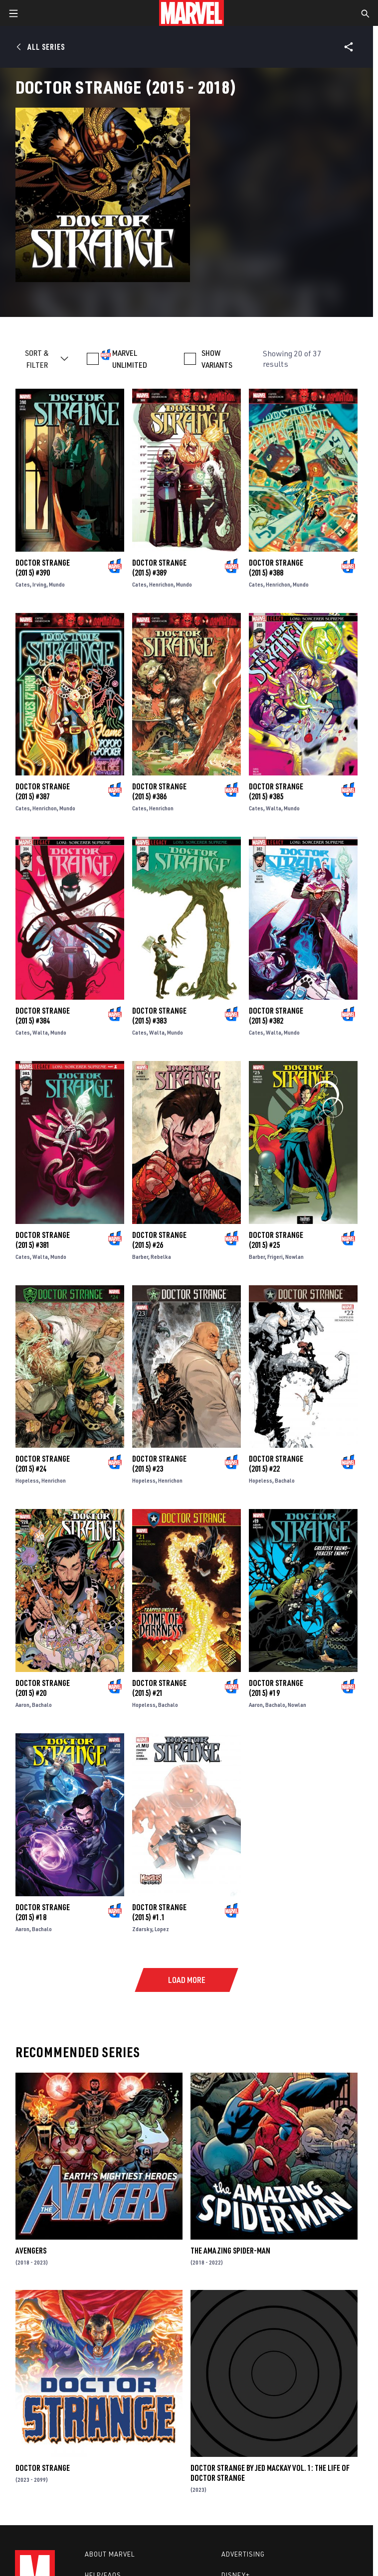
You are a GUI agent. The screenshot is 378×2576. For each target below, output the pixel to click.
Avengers (30, 2251)
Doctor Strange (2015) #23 (159, 1464)
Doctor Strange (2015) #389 (159, 568)
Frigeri (275, 1256)
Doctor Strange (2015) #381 (42, 1240)
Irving (39, 584)
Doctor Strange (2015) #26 (159, 1240)
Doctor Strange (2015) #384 (42, 1016)
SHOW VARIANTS (216, 359)
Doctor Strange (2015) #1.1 (159, 1912)
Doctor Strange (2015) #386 (159, 791)
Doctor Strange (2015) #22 (276, 1464)
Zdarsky (142, 1929)
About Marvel (110, 2554)
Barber (140, 1256)
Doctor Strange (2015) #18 (42, 1912)
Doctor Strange (42, 2468)
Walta (273, 808)
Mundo (57, 584)
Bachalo (285, 1480)
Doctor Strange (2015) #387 (42, 791)
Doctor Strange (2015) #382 (276, 1016)
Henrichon (161, 584)
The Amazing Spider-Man (230, 2251)
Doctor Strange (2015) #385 (276, 791)
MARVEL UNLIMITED (129, 359)
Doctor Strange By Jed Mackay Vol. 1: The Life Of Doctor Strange (270, 2473)
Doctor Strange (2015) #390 (42, 568)
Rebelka (161, 1256)
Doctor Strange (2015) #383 (159, 1016)
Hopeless (27, 1480)
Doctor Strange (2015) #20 (42, 1688)
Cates (22, 584)
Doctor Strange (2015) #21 (159, 1688)
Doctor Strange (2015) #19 (276, 1688)
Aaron (22, 1704)
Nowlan (294, 1256)
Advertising (243, 2554)
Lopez (162, 1929)
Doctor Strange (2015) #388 (276, 568)
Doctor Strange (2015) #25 (276, 1240)
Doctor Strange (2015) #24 (42, 1464)
